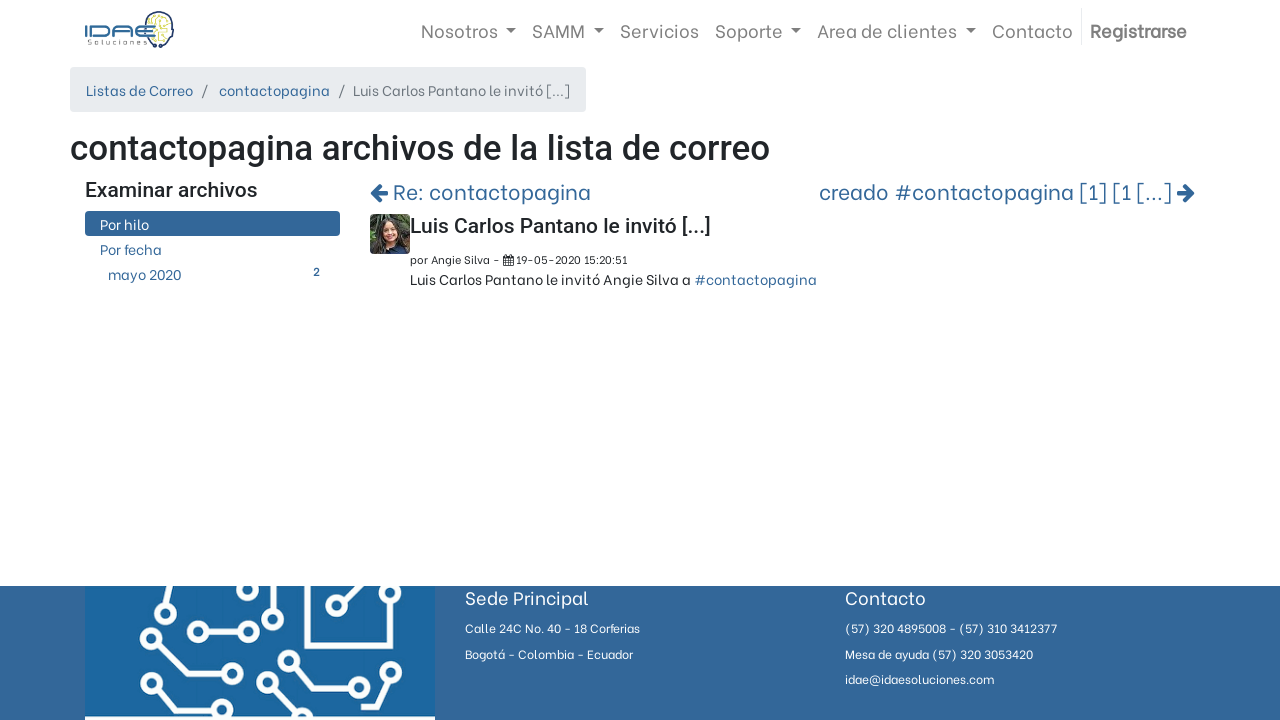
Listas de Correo (139, 89)
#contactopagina (755, 278)
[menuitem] (659, 29)
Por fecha (131, 248)
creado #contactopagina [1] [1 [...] (1007, 190)
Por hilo (124, 223)
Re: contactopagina (480, 190)
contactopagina (274, 89)
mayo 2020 (216, 273)
